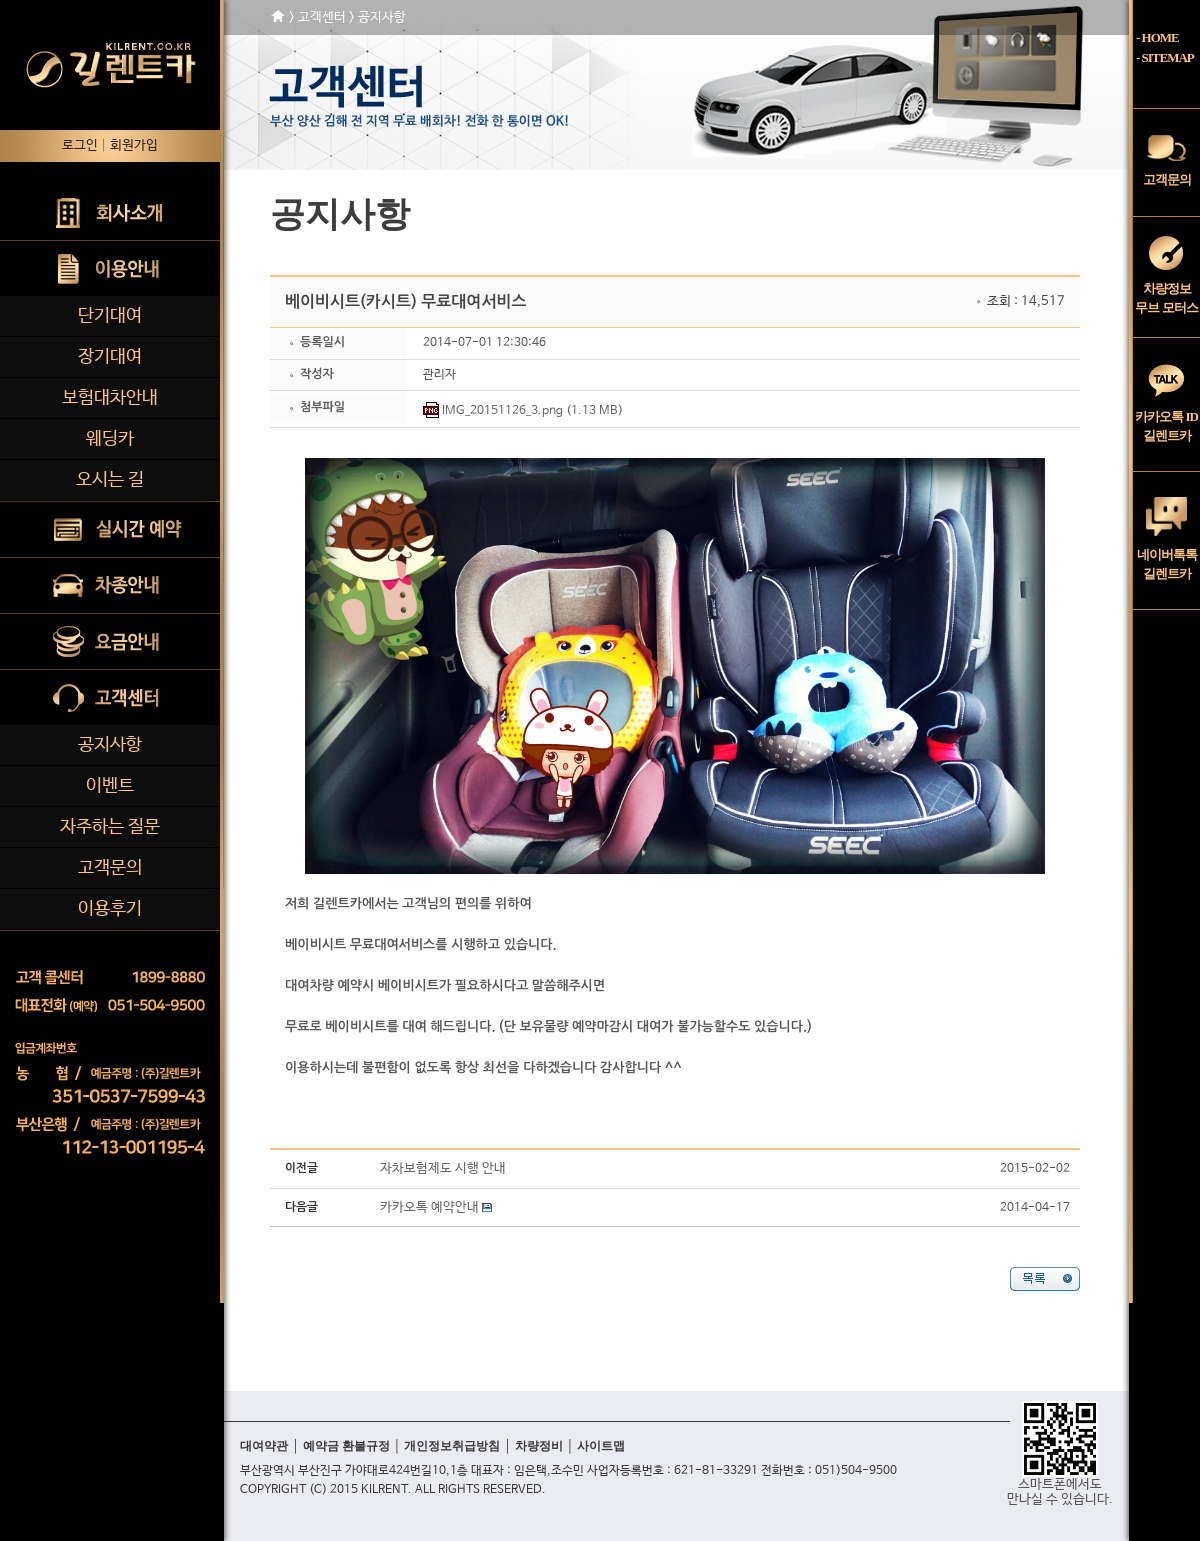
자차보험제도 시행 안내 (443, 1168)
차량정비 (539, 1446)
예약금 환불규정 (346, 1446)
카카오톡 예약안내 (429, 1207)
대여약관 (264, 1446)
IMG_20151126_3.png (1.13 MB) (532, 411)
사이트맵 (601, 1446)
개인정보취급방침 (452, 1446)
